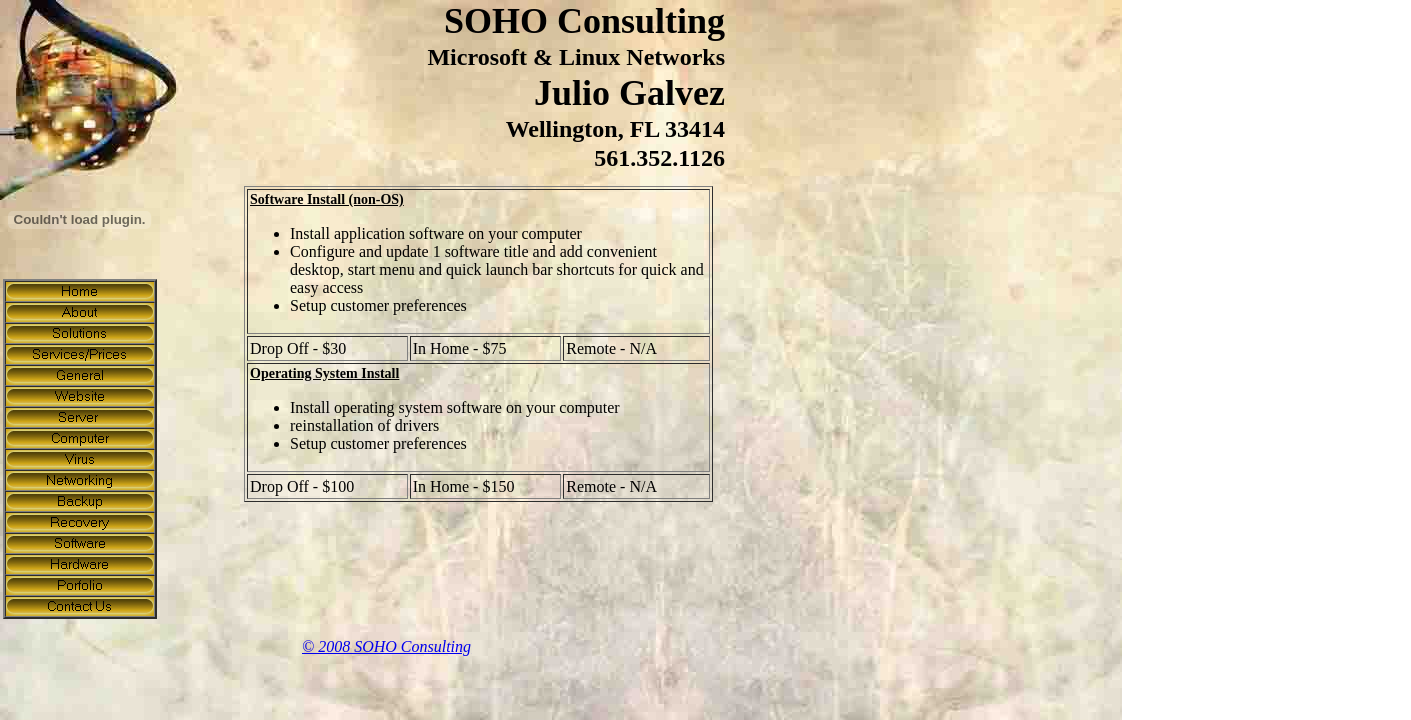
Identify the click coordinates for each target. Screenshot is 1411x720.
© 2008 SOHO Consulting (386, 646)
